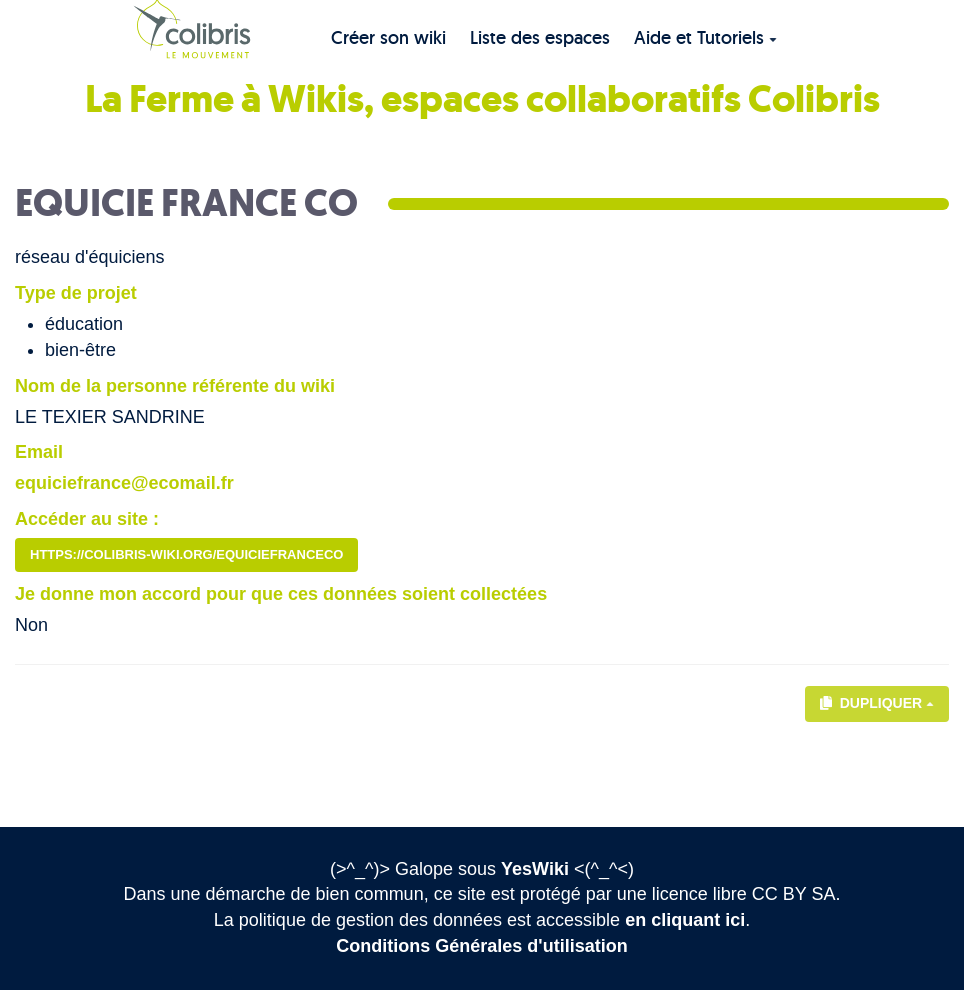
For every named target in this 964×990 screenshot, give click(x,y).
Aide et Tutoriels (705, 37)
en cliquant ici (685, 920)
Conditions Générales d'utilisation (481, 946)
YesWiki (535, 869)
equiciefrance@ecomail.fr (124, 483)
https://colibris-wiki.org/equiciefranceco (186, 554)
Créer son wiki (388, 37)
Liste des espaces (540, 37)
